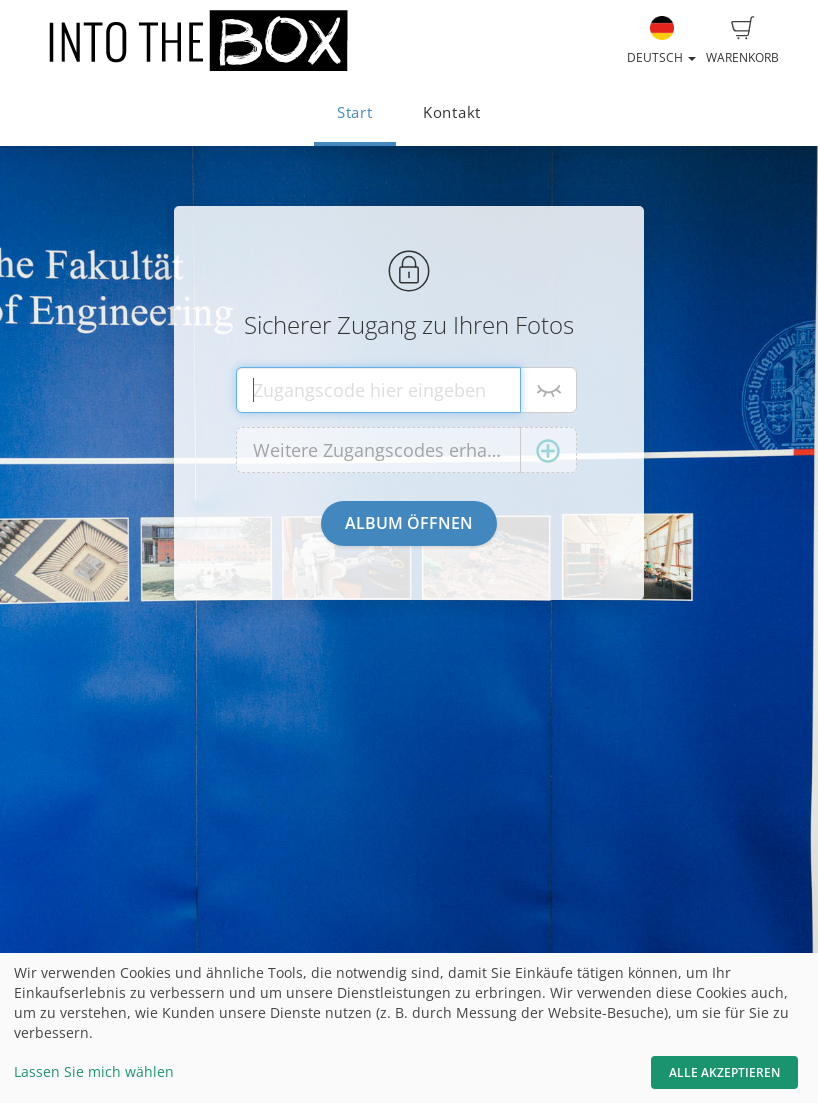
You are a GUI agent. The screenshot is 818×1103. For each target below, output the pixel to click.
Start (355, 112)
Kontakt (452, 112)
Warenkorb (742, 41)
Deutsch (661, 41)
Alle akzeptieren (724, 1072)
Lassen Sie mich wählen (94, 1071)
